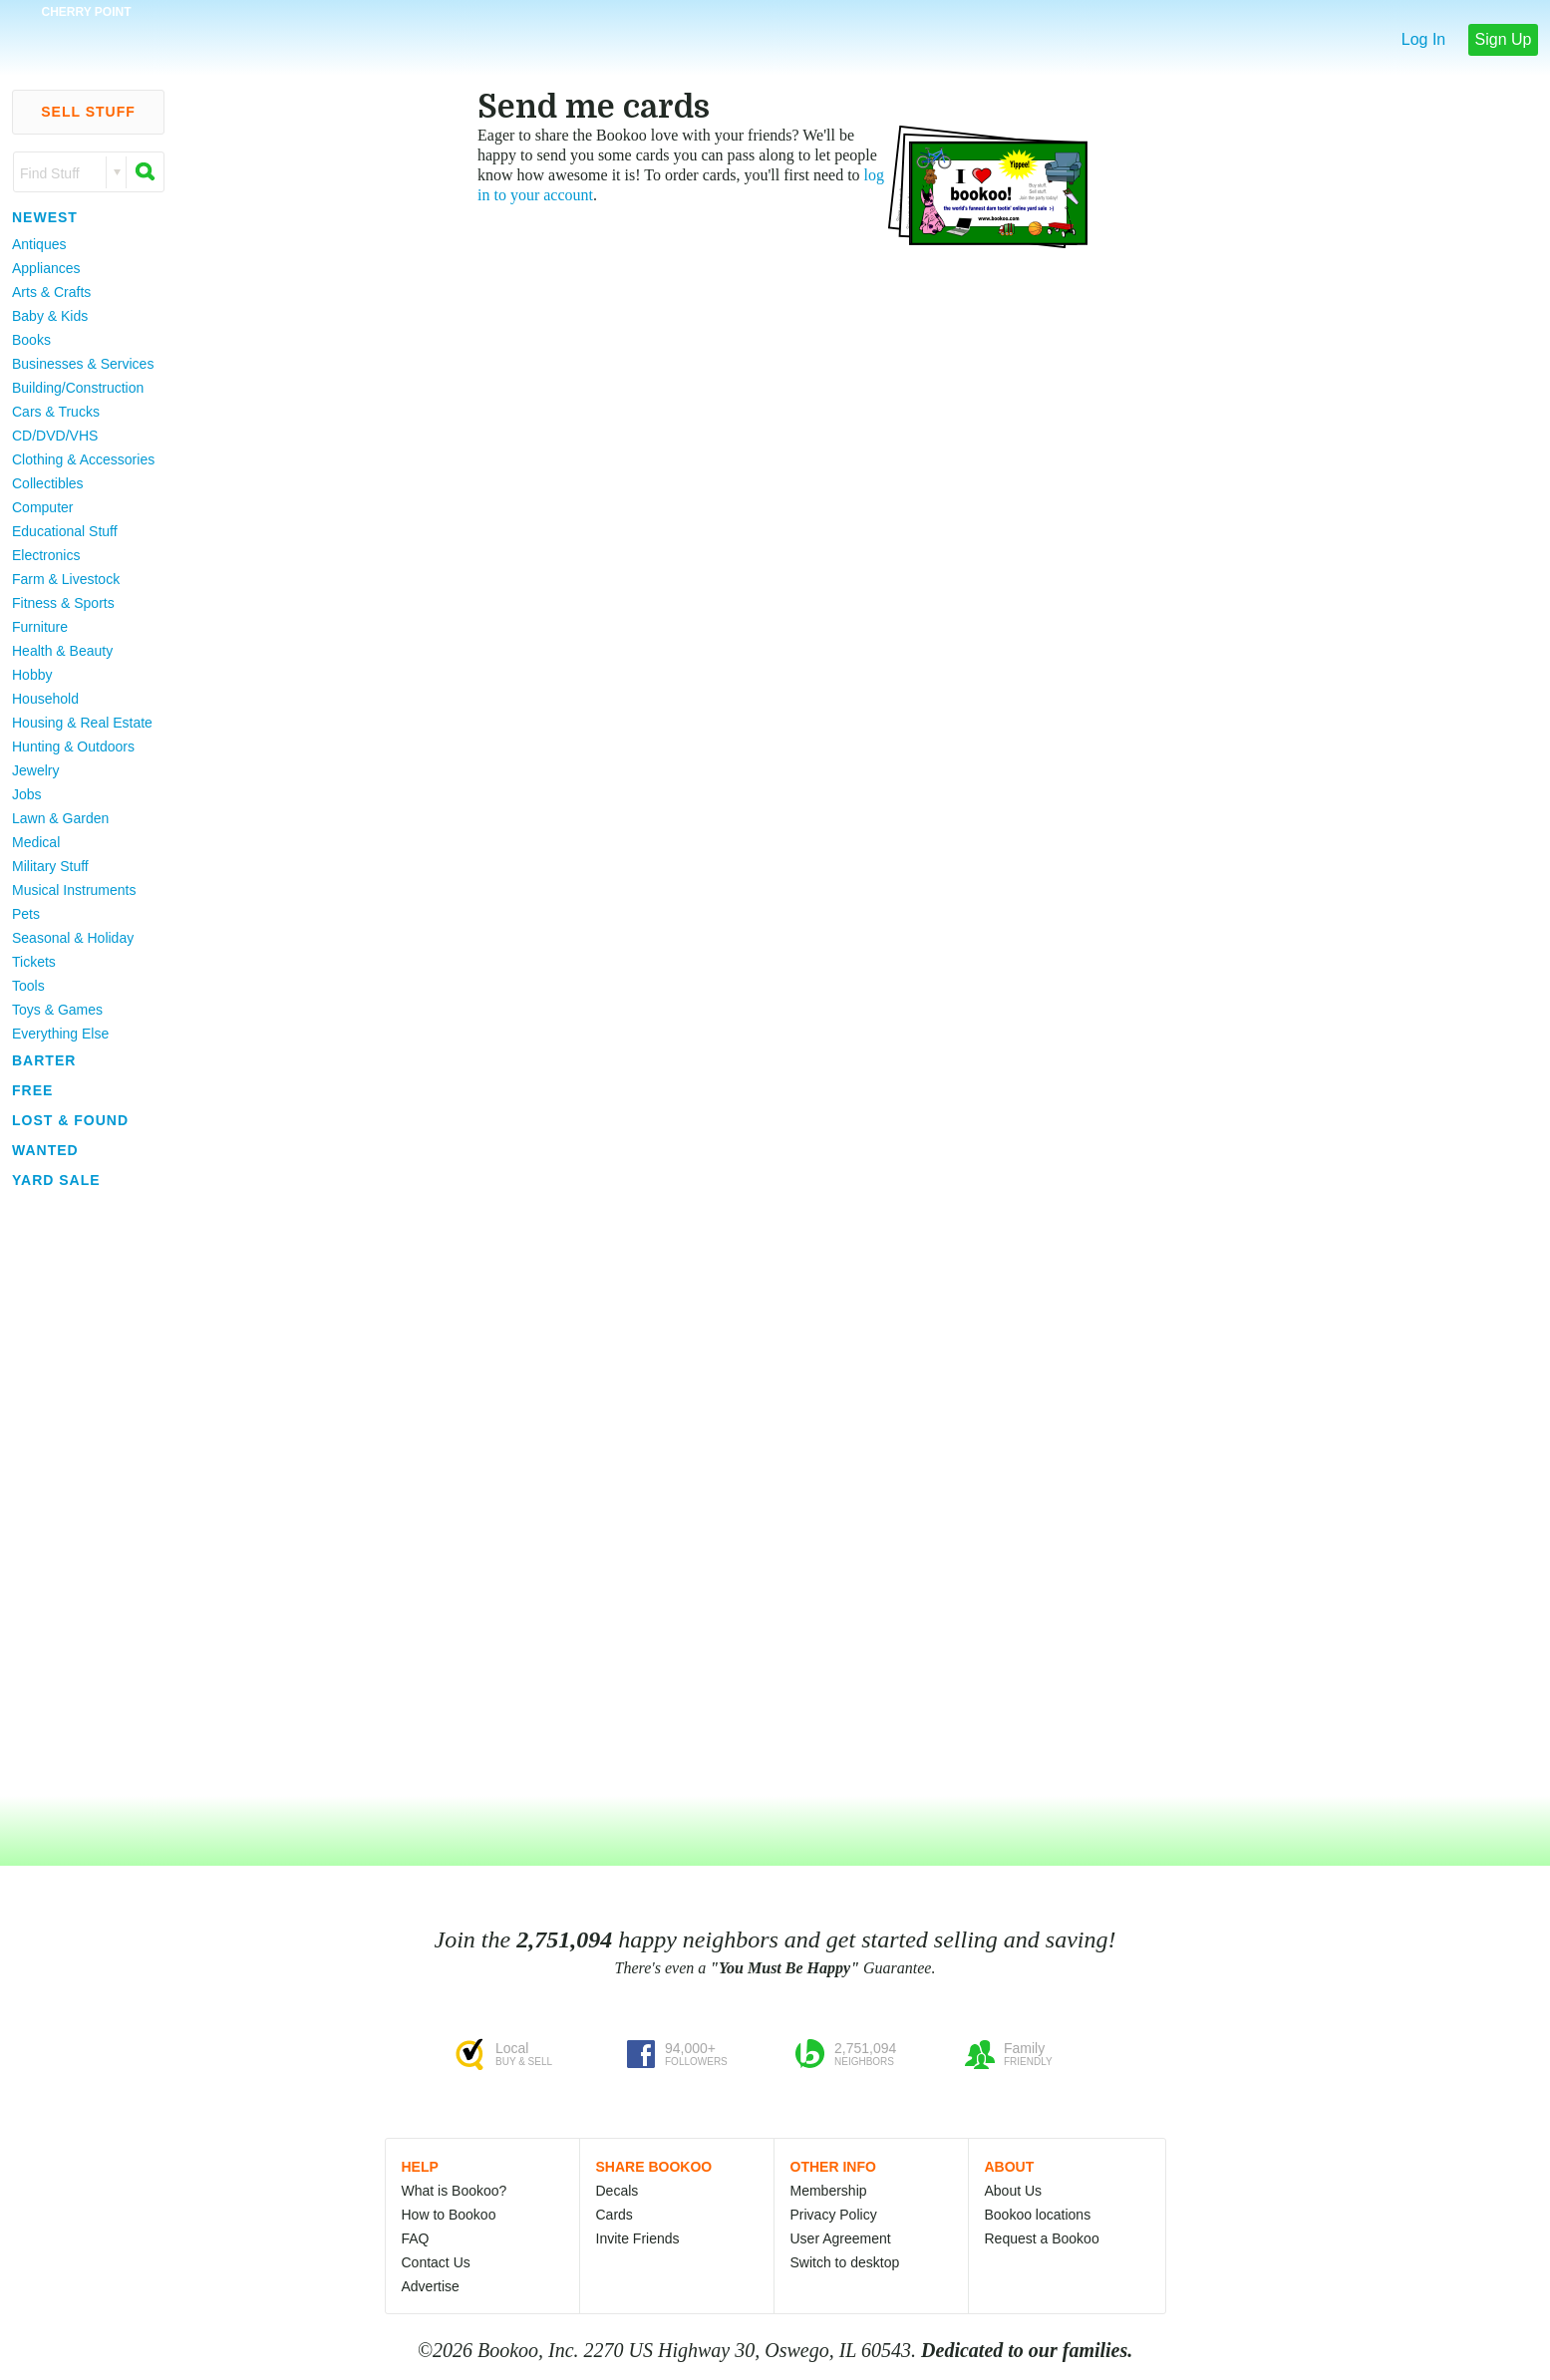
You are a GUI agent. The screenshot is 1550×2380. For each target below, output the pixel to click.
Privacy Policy (833, 2215)
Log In (1423, 39)
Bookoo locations (1038, 2215)
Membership (828, 2191)
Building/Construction (78, 388)
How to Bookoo (449, 2215)
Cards (614, 2215)
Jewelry (35, 770)
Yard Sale (56, 1180)
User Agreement (840, 2238)
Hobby (32, 675)
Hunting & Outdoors (73, 746)
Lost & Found (70, 1120)
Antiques (39, 244)
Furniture (40, 627)
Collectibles (48, 483)
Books (31, 340)
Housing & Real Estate (82, 723)
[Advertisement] (79, 1494)
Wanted (45, 1150)
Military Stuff (50, 866)
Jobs (27, 794)
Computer (42, 507)
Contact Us (436, 2262)
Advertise (431, 2286)
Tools (28, 986)
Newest (45, 217)
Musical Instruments (74, 890)
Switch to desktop (845, 2262)
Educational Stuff (65, 531)
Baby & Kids (50, 316)
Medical (36, 842)
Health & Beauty (62, 651)
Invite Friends (638, 2238)
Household (45, 699)
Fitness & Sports (63, 603)
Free (32, 1090)
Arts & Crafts (51, 292)
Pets (26, 914)
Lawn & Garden (60, 818)
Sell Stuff (88, 112)
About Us (1014, 2191)
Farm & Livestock (66, 579)
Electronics (46, 555)
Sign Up (1503, 39)
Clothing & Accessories (83, 459)
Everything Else (60, 1033)
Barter (44, 1060)
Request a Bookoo (1042, 2238)
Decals (617, 2191)
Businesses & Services (83, 364)
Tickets (34, 962)
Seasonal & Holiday (73, 938)
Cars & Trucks (56, 412)
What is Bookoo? (454, 2191)
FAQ (416, 2238)
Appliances (46, 268)
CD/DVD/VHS (55, 436)
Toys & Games (57, 1010)
